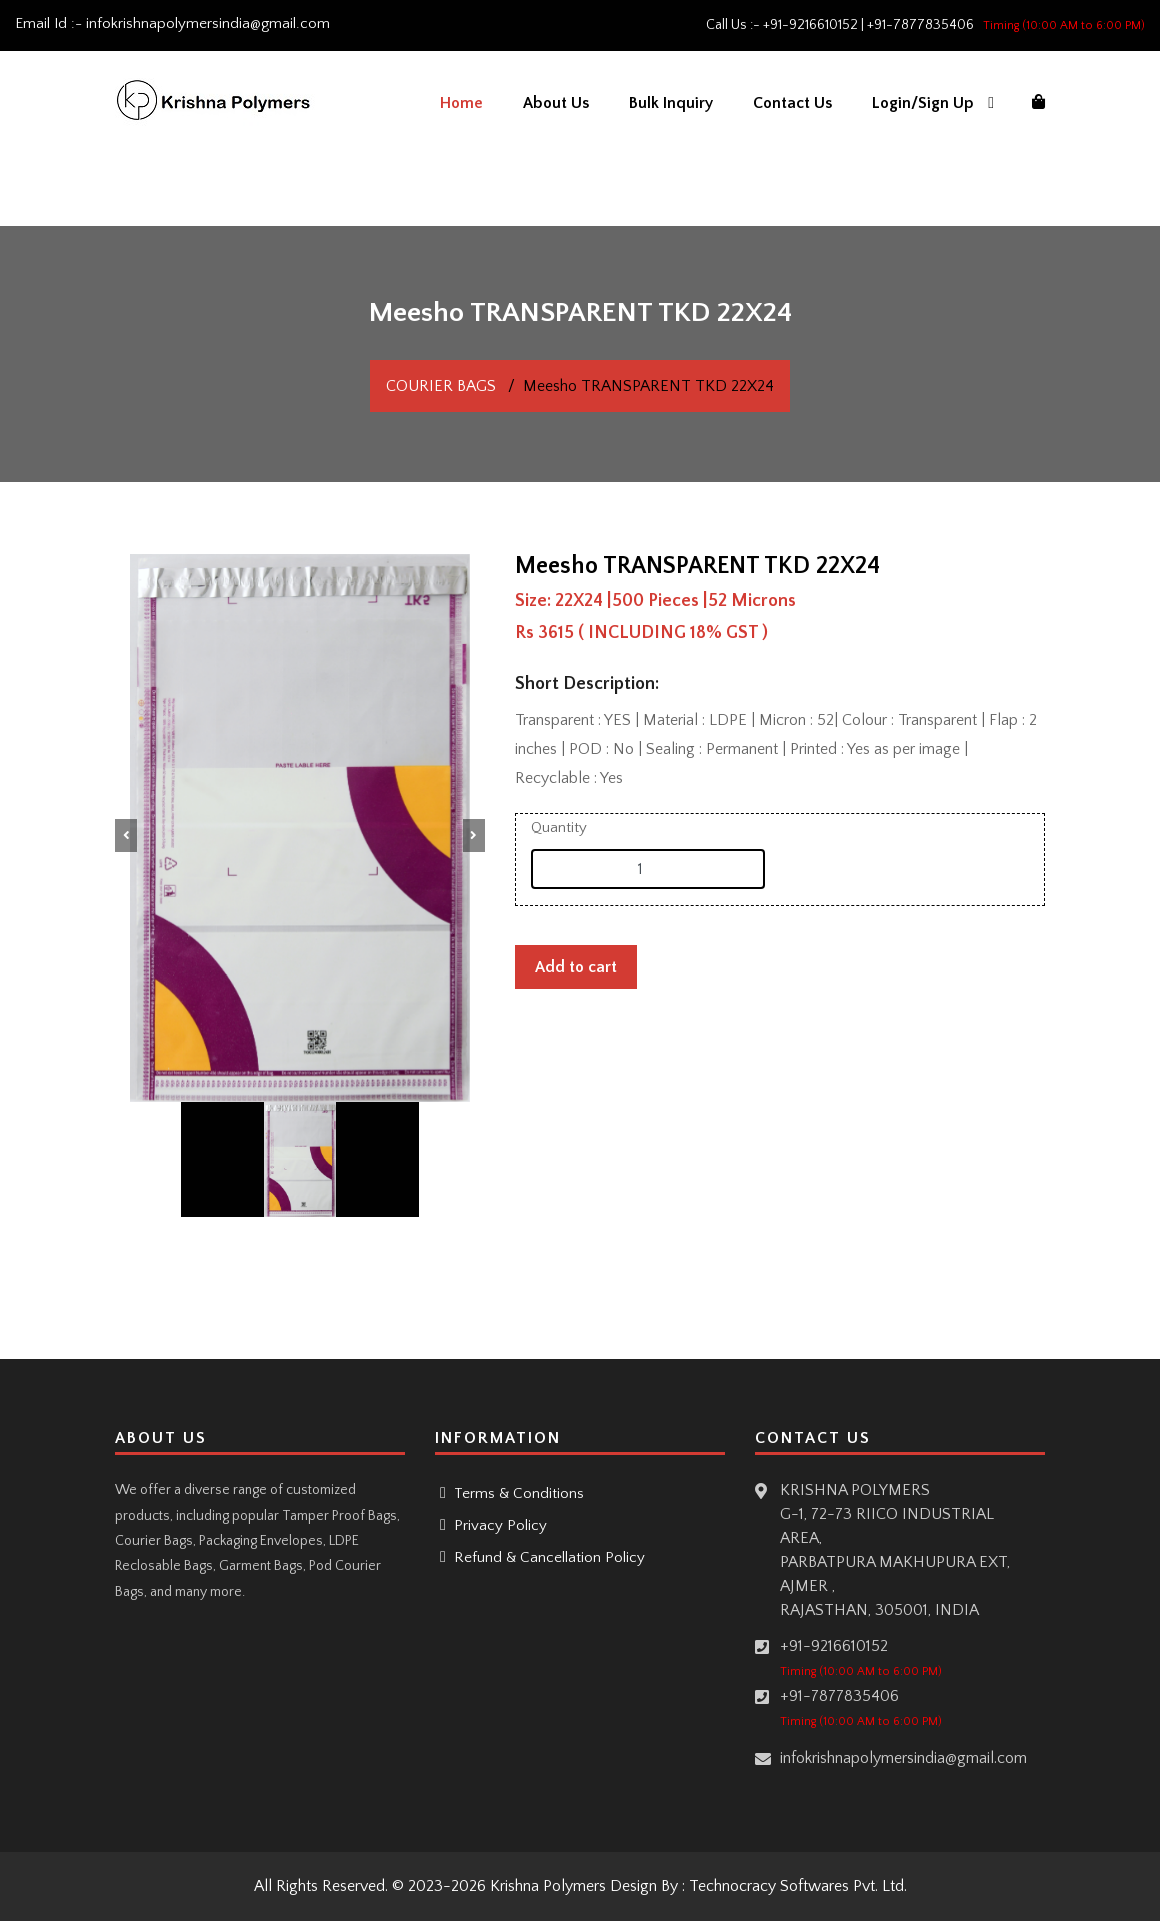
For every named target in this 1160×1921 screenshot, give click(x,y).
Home (461, 103)
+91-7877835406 (920, 25)
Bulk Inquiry (671, 103)
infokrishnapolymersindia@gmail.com (208, 23)
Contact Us (792, 103)
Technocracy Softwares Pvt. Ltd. (798, 1886)
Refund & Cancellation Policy (547, 1557)
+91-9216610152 (810, 25)
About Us (556, 103)
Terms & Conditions (517, 1493)
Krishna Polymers (548, 1886)
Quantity (559, 827)
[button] (126, 835)
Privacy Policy (498, 1525)
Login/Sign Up (923, 103)
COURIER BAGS (441, 386)
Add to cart (576, 967)
